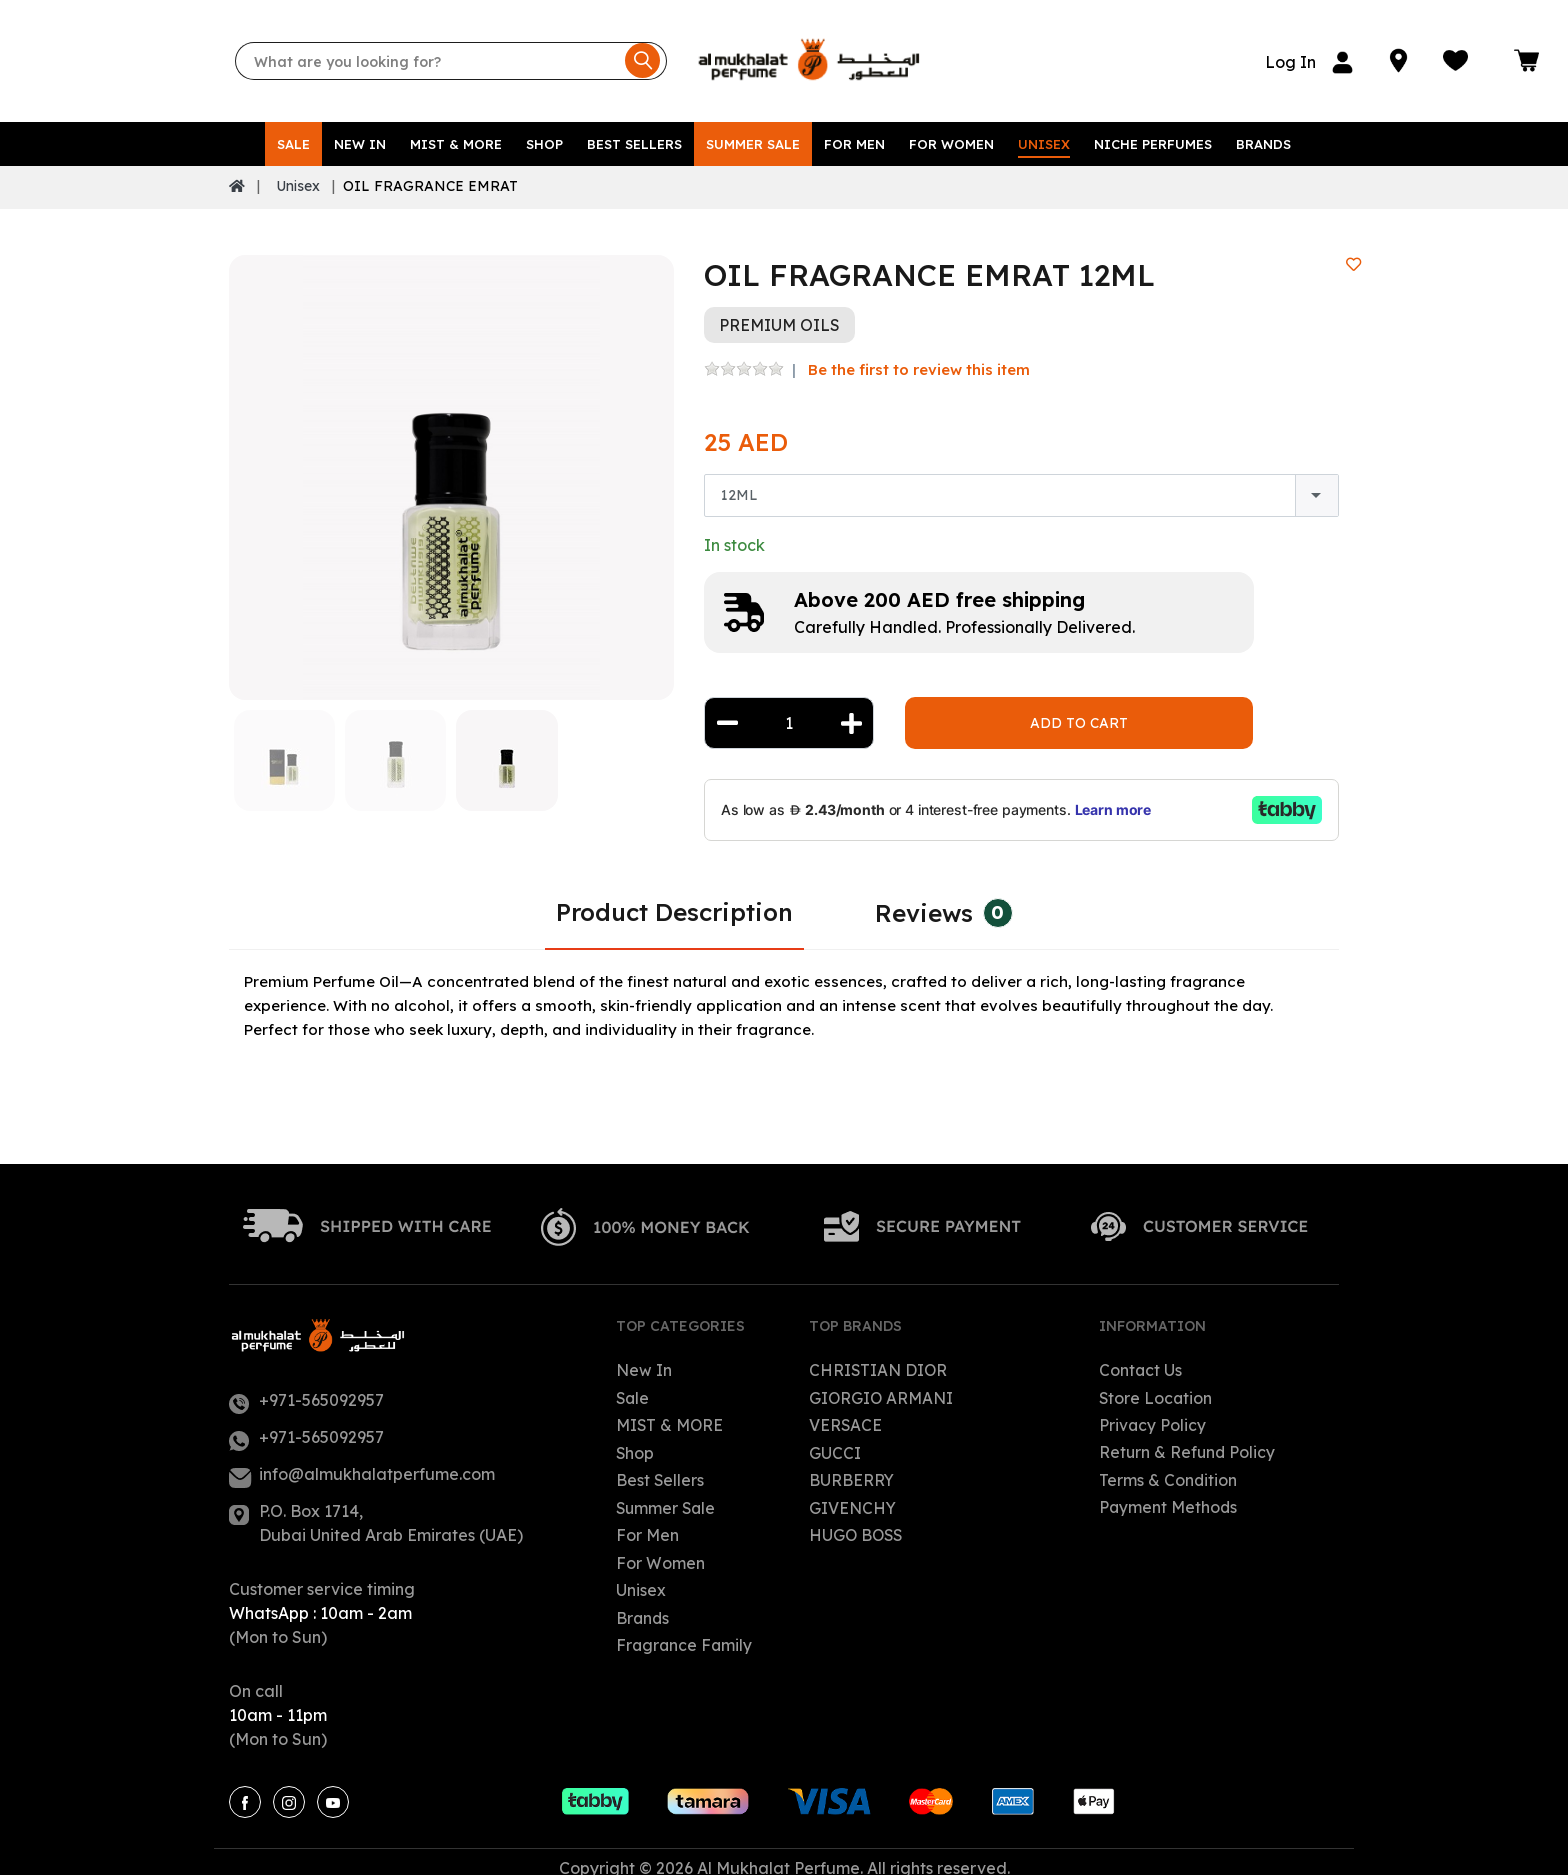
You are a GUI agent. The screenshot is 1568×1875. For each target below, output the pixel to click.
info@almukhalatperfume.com (377, 1462)
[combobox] (1021, 484)
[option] (451, 465)
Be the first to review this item (919, 357)
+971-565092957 (321, 1388)
